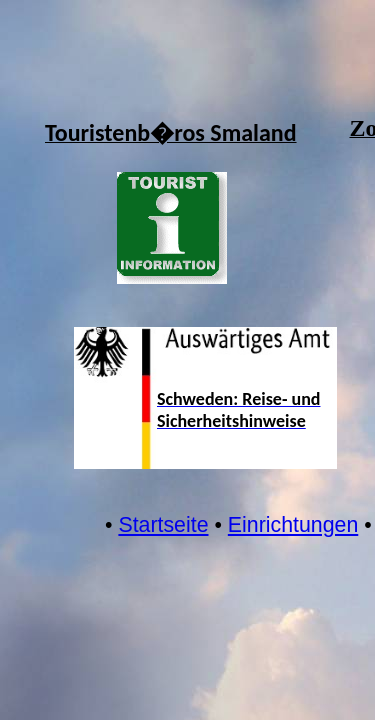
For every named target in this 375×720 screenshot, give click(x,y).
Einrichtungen (293, 525)
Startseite (163, 525)
